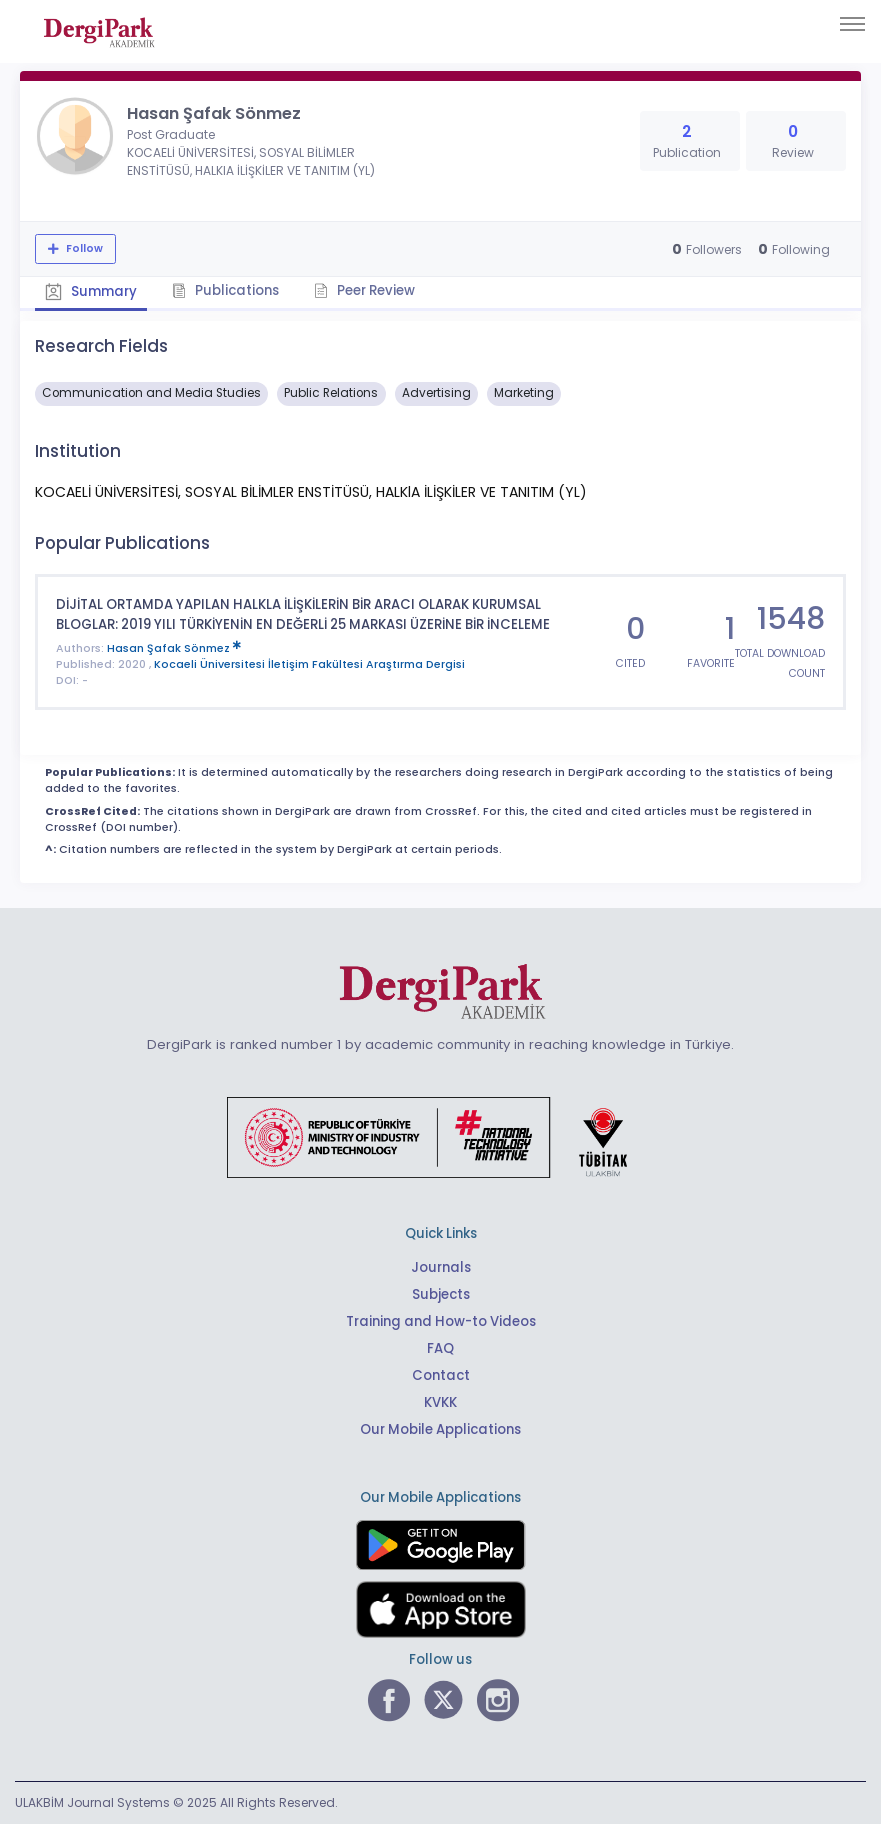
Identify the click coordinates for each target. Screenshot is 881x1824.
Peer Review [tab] (364, 290)
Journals (441, 1267)
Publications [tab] (225, 290)
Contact (441, 1375)
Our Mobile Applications (440, 1429)
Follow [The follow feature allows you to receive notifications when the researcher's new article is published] (83, 248)
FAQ (440, 1348)
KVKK (440, 1402)
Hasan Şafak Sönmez (174, 648)
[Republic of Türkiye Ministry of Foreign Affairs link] (440, 1136)
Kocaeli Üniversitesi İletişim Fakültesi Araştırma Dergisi (309, 664)
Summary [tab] (91, 291)
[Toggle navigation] (852, 24)
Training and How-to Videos (441, 1321)
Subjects (441, 1294)
